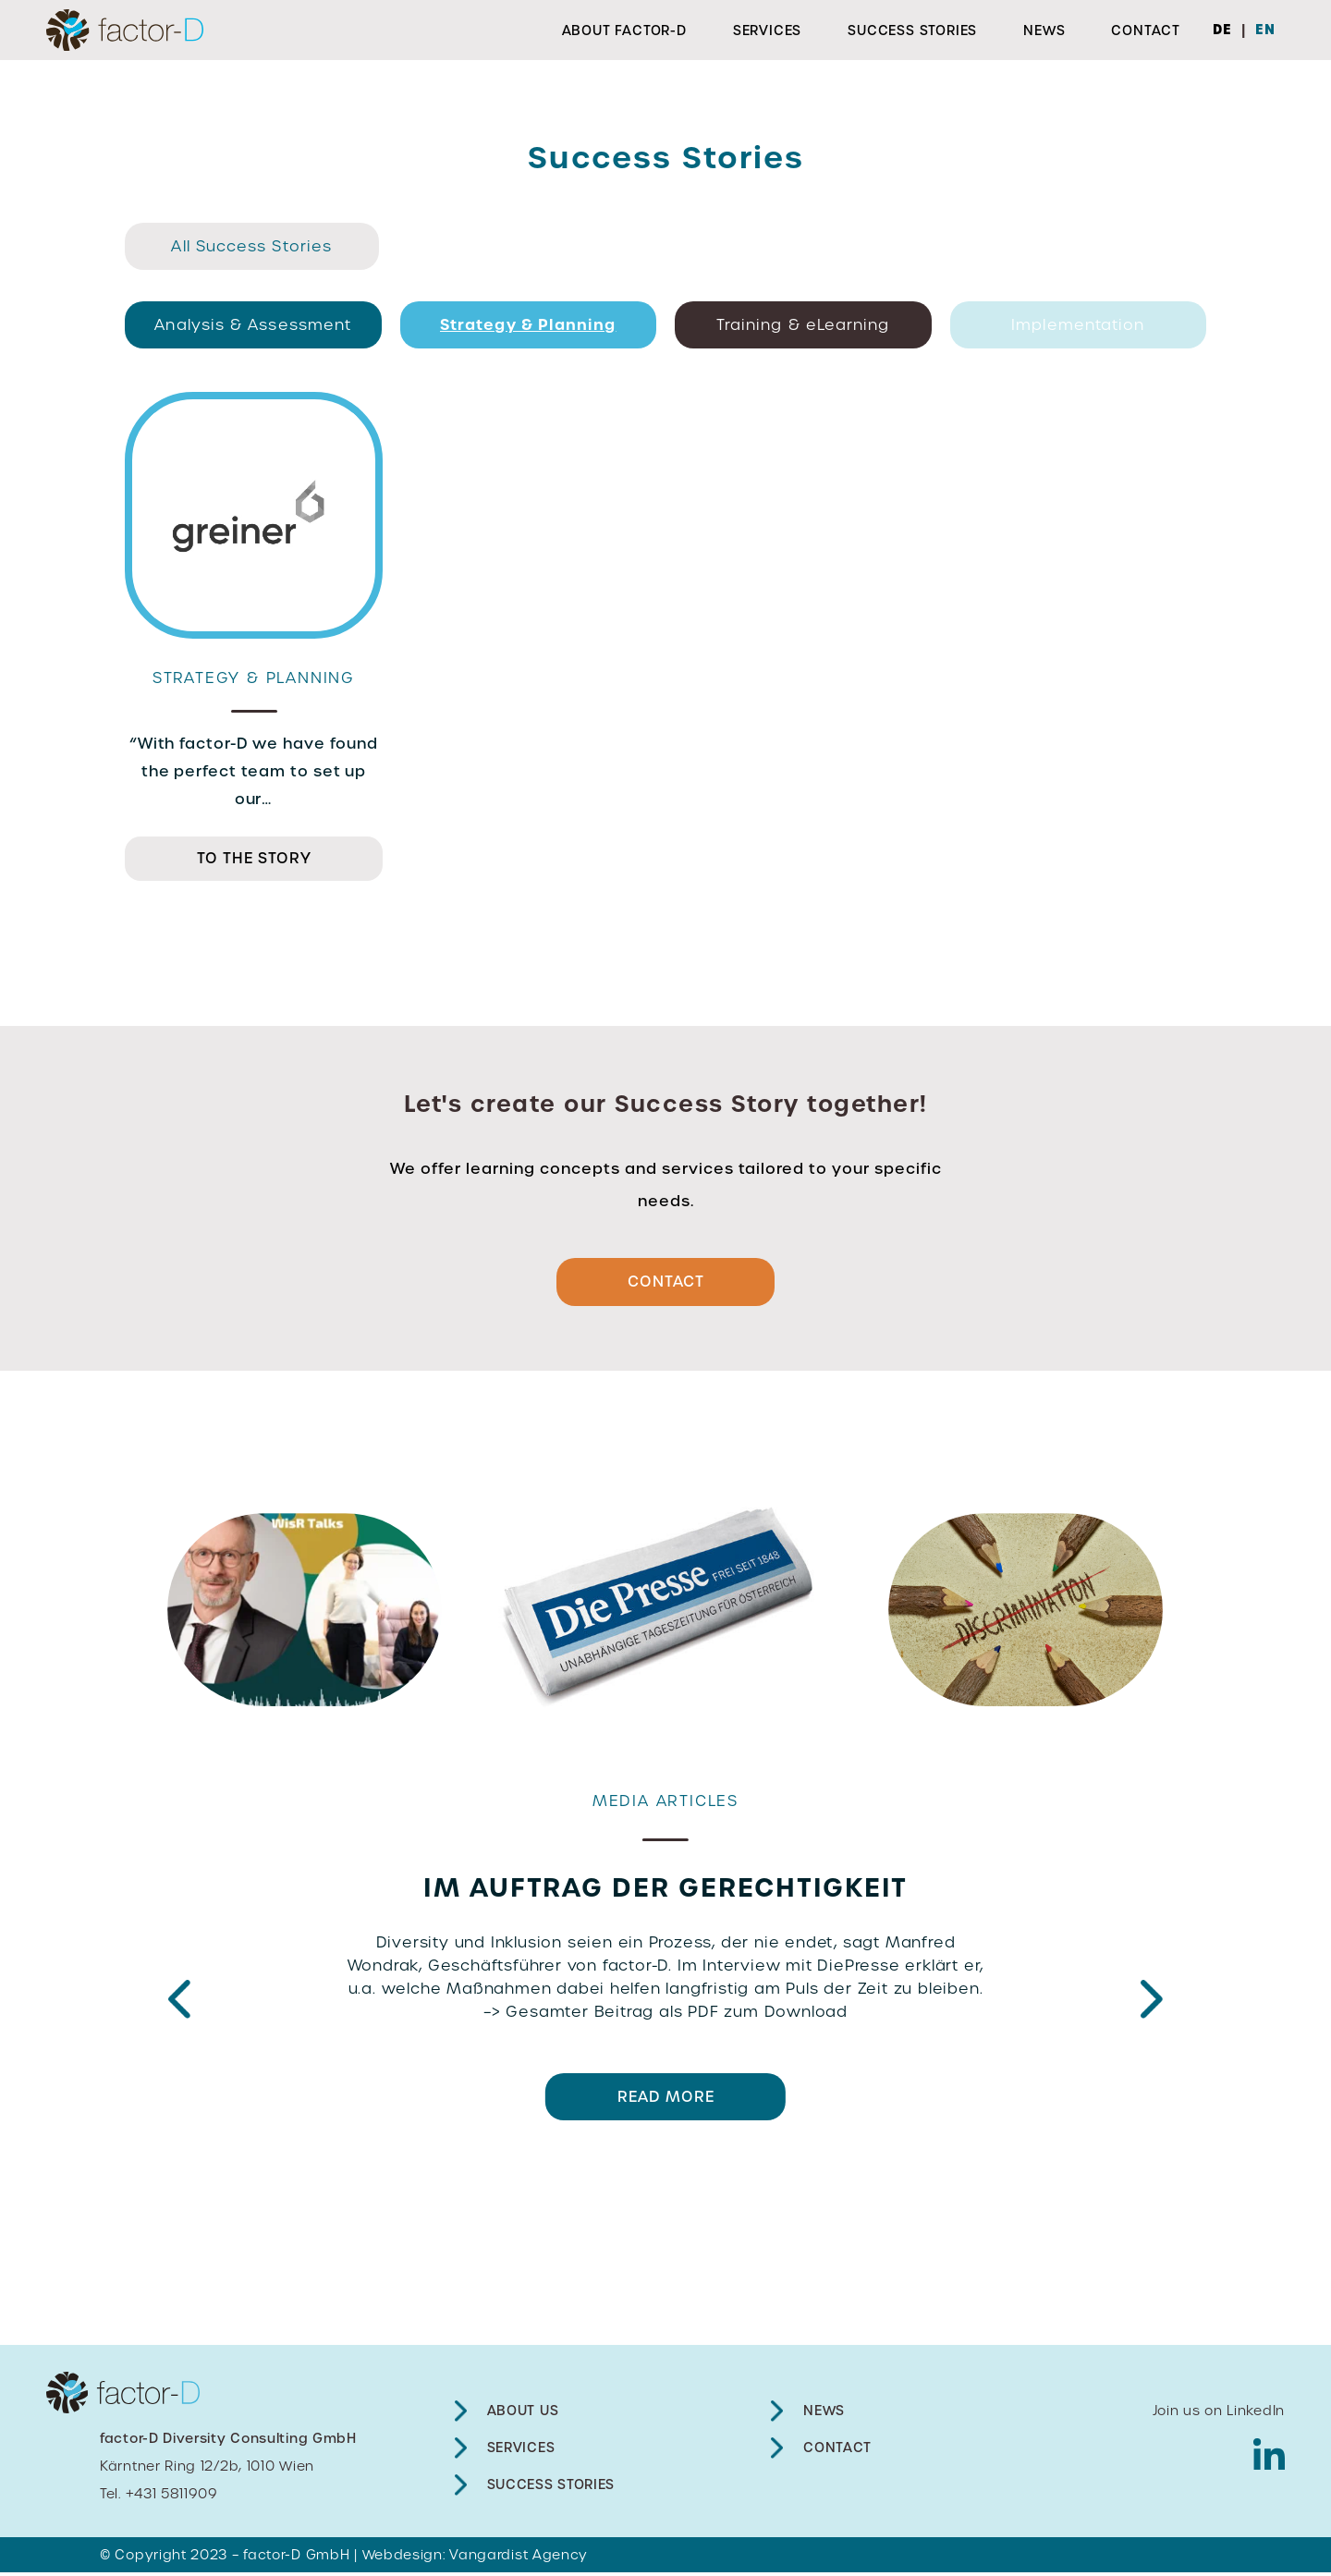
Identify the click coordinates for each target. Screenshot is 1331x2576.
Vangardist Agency (518, 2558)
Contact (1145, 30)
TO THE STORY (253, 858)
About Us (523, 2414)
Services (767, 30)
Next (1151, 2004)
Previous (179, 2004)
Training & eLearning (803, 325)
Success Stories (912, 30)
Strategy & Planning (528, 324)
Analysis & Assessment (252, 325)
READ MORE (666, 2099)
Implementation (1077, 325)
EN (1265, 29)
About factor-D (624, 30)
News (1044, 30)
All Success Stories (251, 246)
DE (1222, 29)
